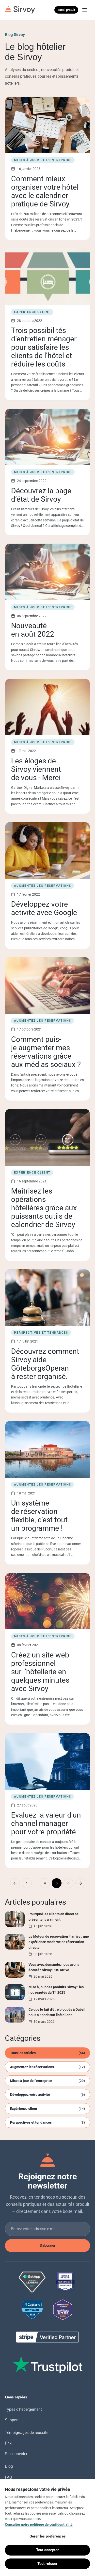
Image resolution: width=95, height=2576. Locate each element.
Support (12, 2420)
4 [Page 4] (45, 1883)
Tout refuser (47, 2563)
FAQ (8, 2477)
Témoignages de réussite (26, 2432)
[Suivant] (80, 1883)
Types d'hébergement (23, 2409)
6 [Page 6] (68, 1883)
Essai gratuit (66, 10)
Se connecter (16, 2453)
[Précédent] (15, 1883)
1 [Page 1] (27, 1883)
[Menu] (84, 9)
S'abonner (48, 2245)
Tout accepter (47, 2550)
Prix (8, 2443)
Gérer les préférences (48, 2536)
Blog (9, 2466)
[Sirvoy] (20, 10)
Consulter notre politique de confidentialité (39, 2524)
